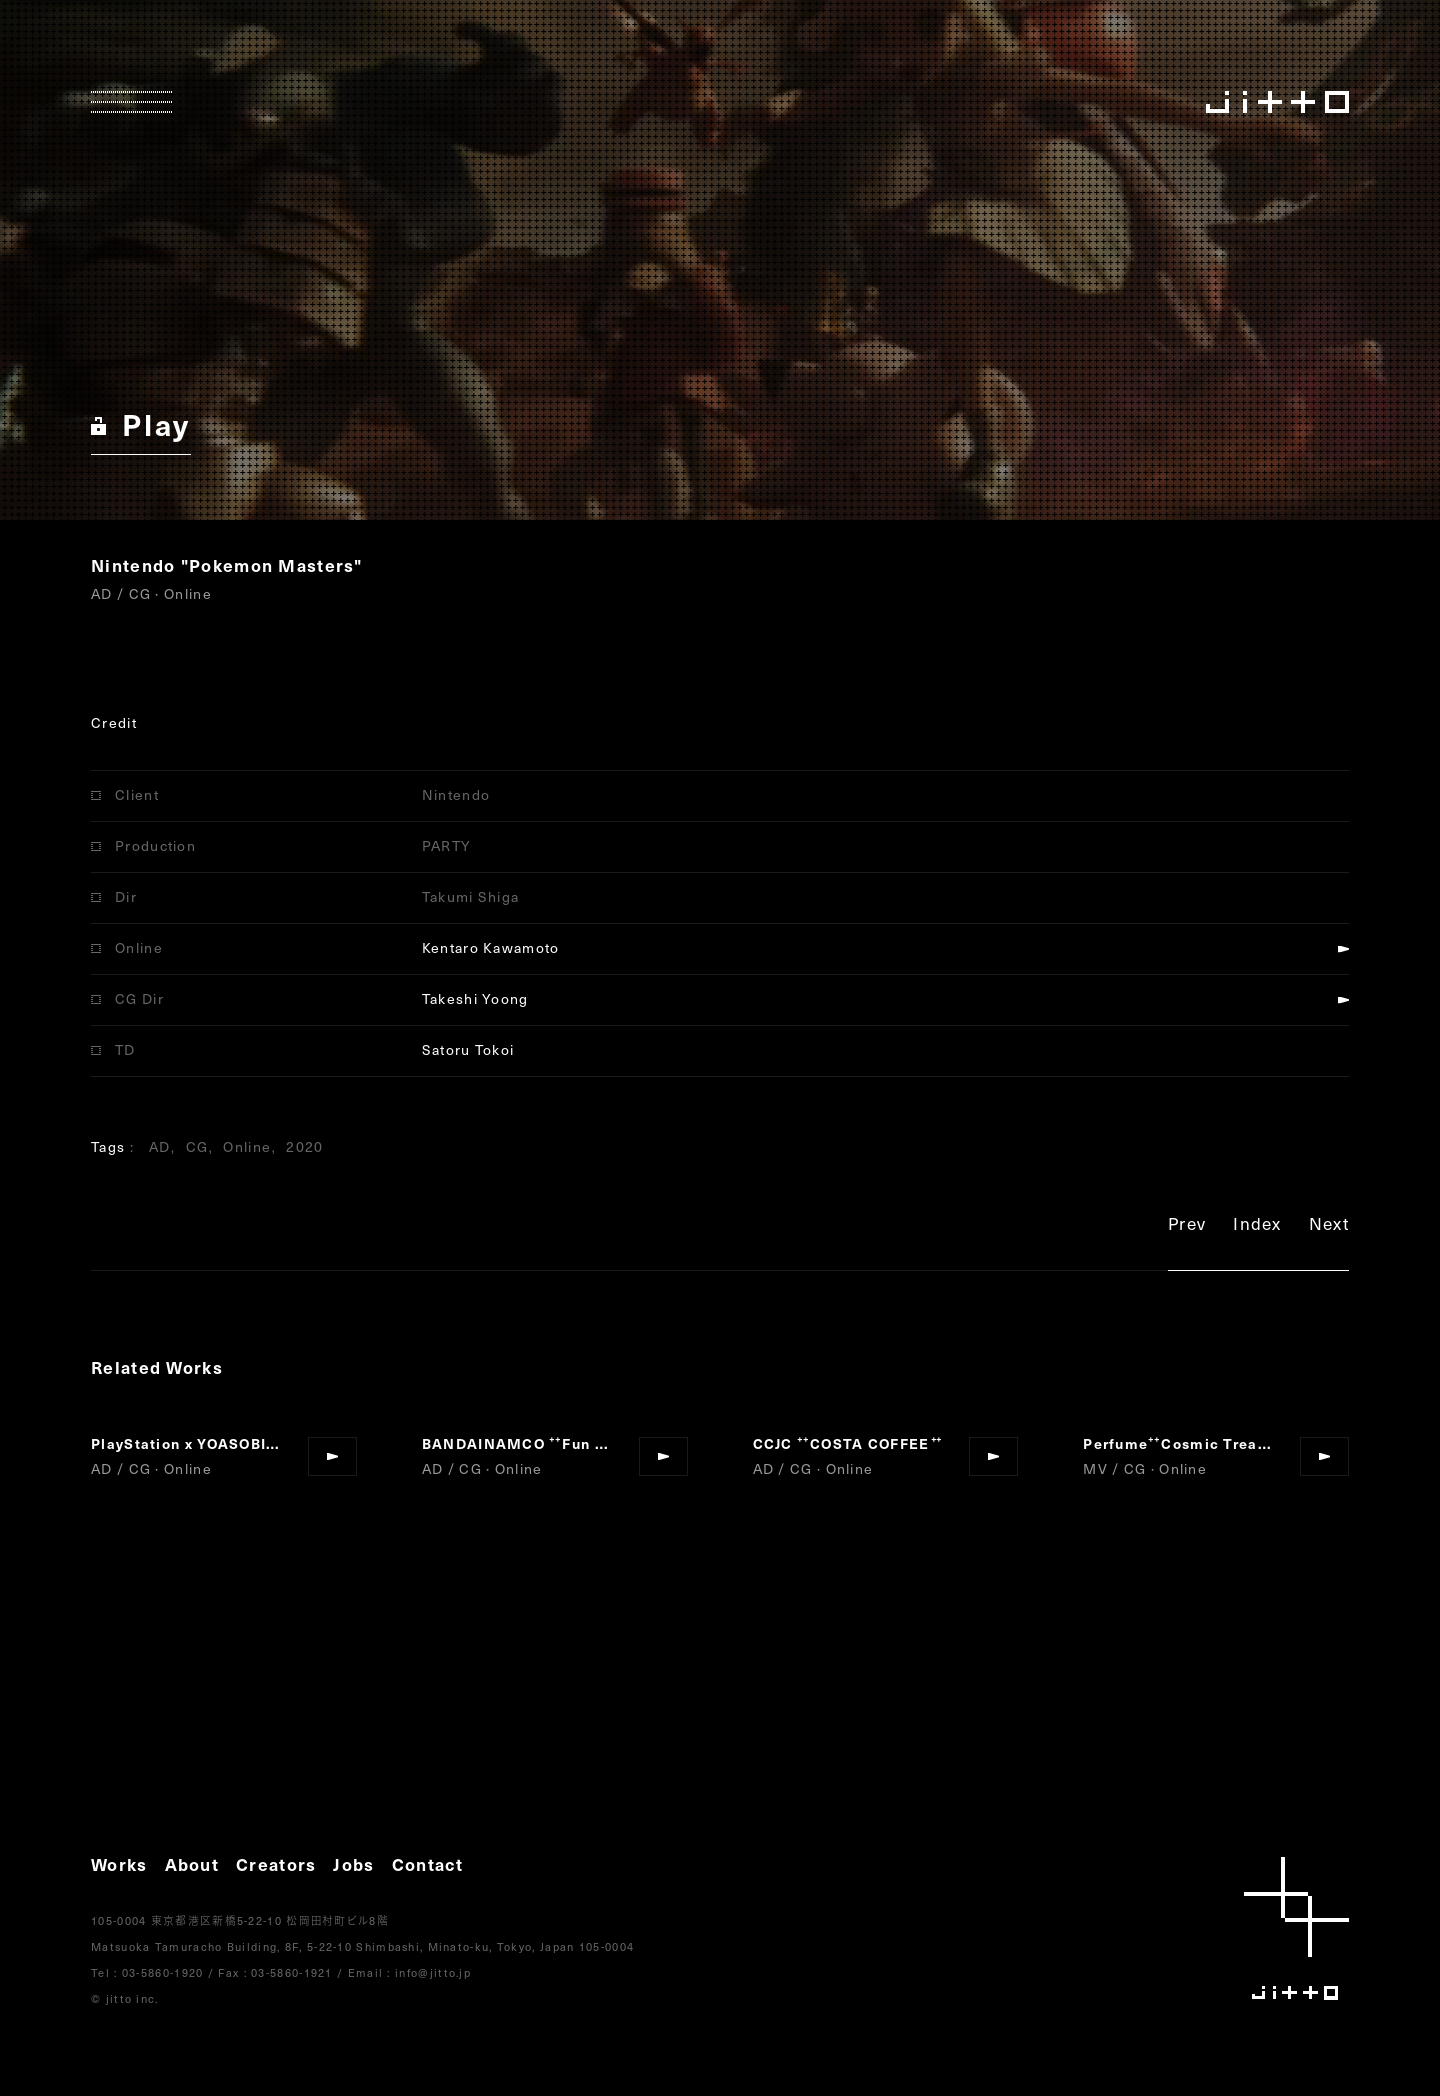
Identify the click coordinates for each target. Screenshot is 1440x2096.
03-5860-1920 (163, 1972)
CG (197, 1146)
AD (160, 1146)
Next (1329, 1226)
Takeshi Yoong (475, 998)
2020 (304, 1146)
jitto (1296, 1928)
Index (1257, 1226)
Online (247, 1146)
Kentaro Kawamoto (491, 947)
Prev (1187, 1226)
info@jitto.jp (433, 1972)
